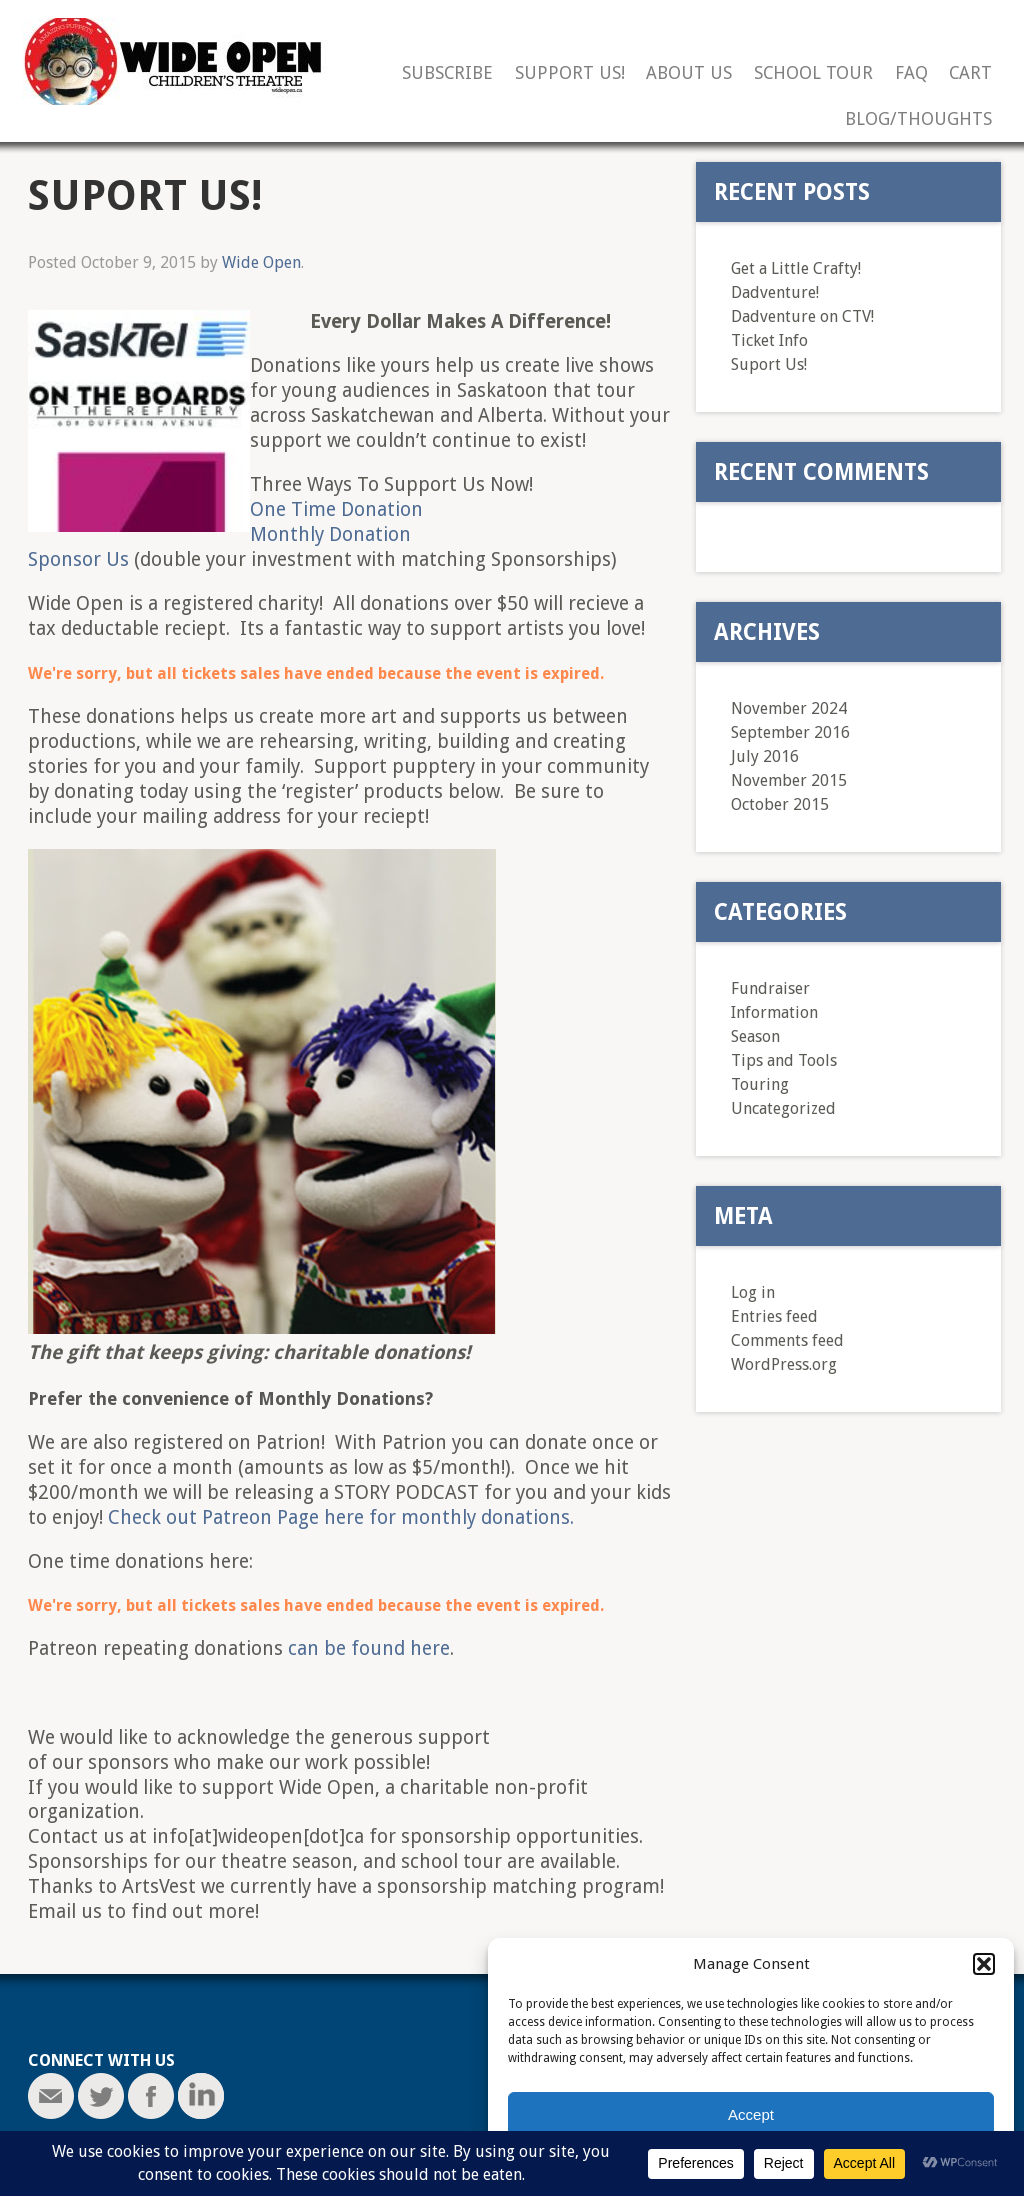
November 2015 (789, 780)
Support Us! (570, 73)
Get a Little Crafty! (796, 268)
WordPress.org (784, 1364)
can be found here (369, 1648)
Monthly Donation (330, 534)
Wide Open (261, 262)
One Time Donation (336, 509)
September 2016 (790, 732)
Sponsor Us (78, 559)
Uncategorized (783, 1108)
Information (774, 1012)
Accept (751, 2114)
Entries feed (774, 1316)
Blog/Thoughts (918, 119)
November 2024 (789, 708)
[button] (984, 1964)
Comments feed (787, 1340)
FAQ (911, 73)
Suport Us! (769, 364)
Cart (970, 73)
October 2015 (780, 804)
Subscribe (447, 73)
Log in (753, 1292)
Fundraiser (770, 988)
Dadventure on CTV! (802, 316)
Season (755, 1036)
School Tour (813, 73)
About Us (689, 73)
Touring (760, 1084)
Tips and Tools (784, 1060)
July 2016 (765, 756)
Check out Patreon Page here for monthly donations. (341, 1517)
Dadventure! (775, 292)
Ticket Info (769, 340)
